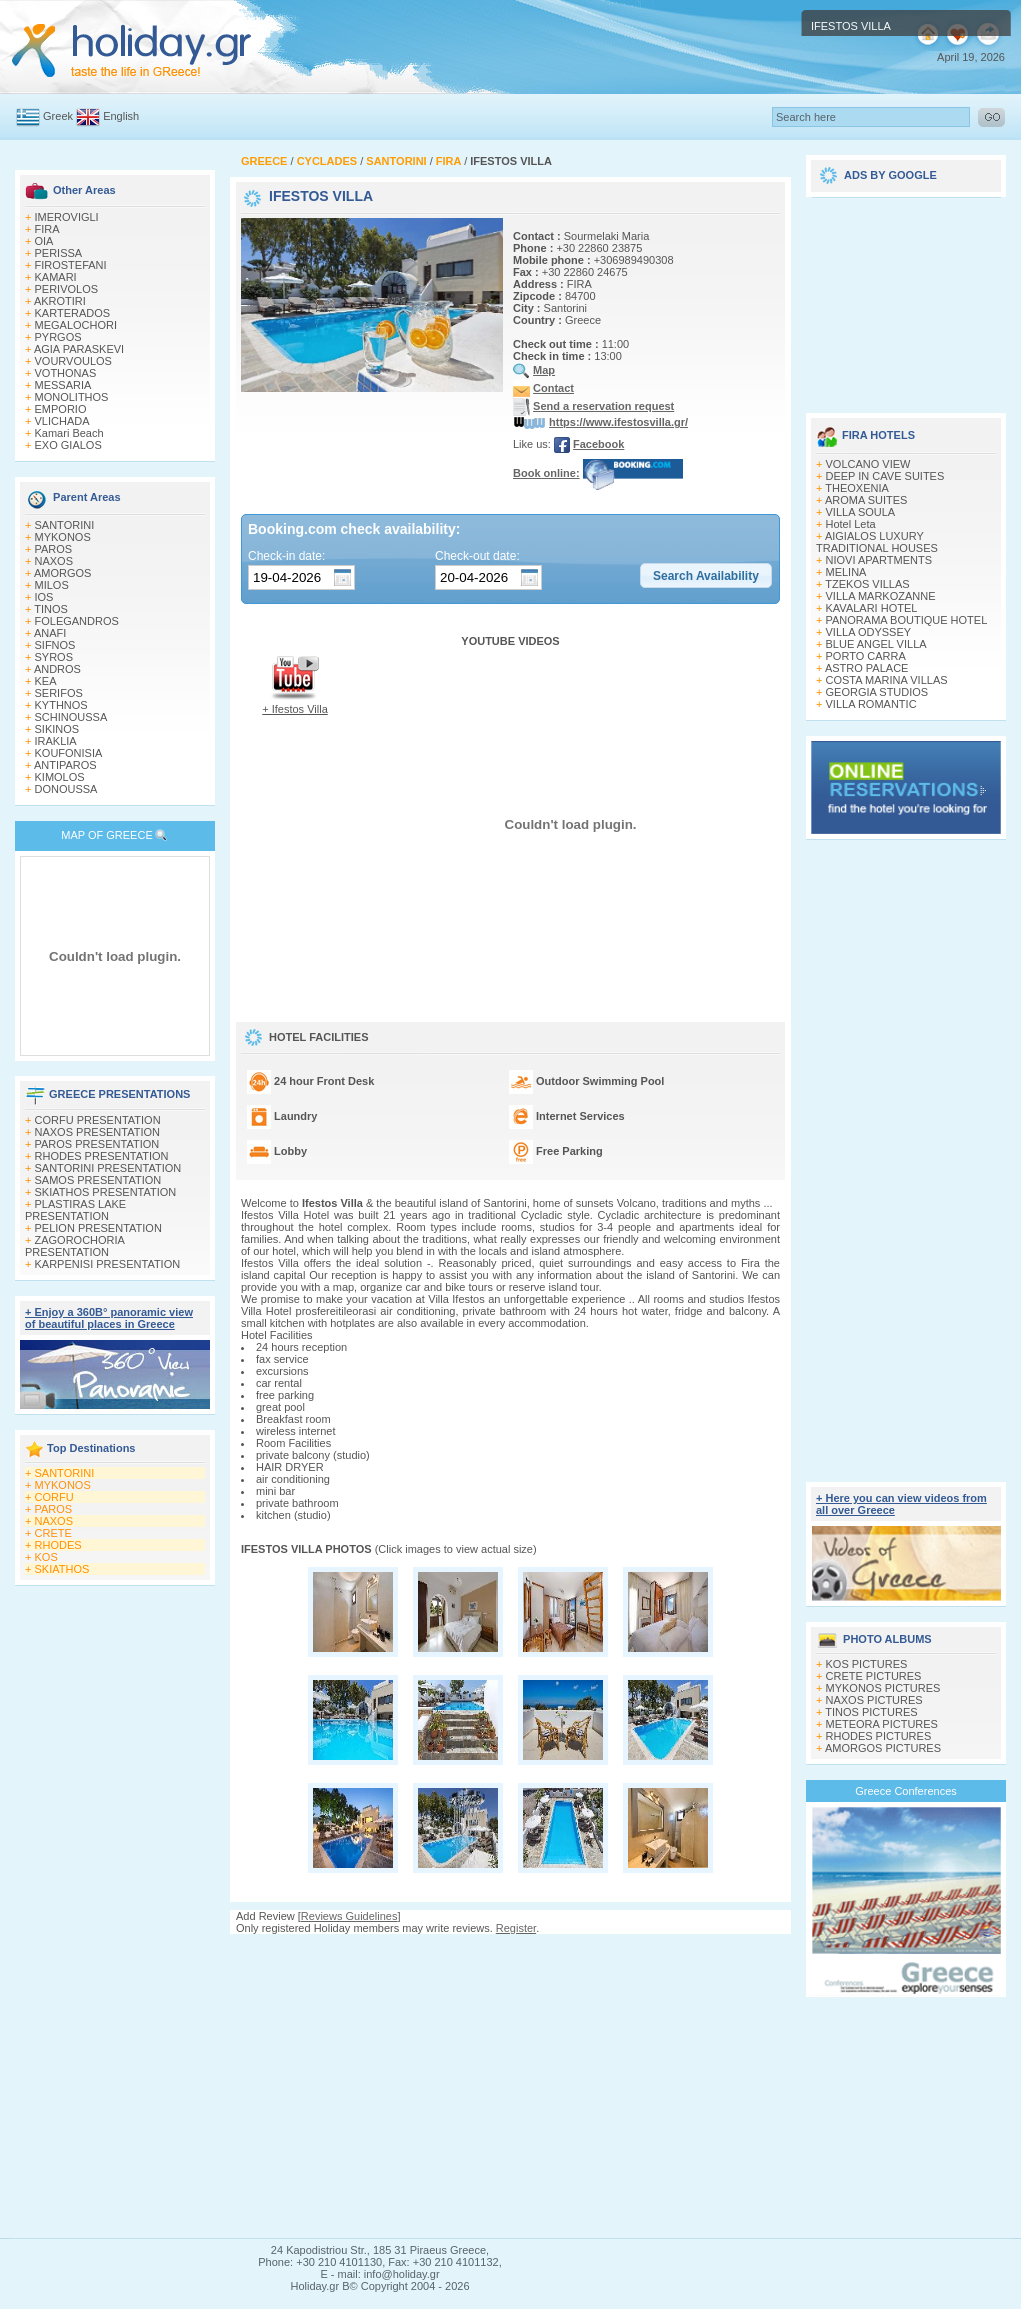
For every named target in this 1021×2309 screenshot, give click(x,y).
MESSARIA (63, 385)
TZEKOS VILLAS (867, 584)
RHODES (58, 1545)
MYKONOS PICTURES (883, 1688)
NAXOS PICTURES (874, 1700)
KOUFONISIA (69, 753)
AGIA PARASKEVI (79, 349)
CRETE (53, 1533)
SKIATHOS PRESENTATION (106, 1192)
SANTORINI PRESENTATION (108, 1168)
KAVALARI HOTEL (872, 608)
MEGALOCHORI (76, 325)
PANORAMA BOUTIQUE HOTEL (907, 620)
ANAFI (50, 633)
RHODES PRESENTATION (102, 1156)
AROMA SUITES (866, 500)
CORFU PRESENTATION (98, 1120)
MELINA (846, 572)
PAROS (54, 549)
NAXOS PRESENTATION (98, 1132)
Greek (58, 116)
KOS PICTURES (867, 1664)
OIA (44, 241)
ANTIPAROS (65, 765)
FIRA (47, 229)
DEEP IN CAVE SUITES (885, 476)
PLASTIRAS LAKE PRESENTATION (75, 1210)
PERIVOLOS (67, 289)
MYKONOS (63, 537)
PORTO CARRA (866, 656)
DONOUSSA (66, 789)
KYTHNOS (61, 705)
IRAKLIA (56, 741)
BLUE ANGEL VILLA (876, 644)
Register (516, 1928)
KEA (46, 681)
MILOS (52, 585)
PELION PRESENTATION (98, 1228)
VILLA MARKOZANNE (881, 596)
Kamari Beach (69, 433)
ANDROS (57, 669)
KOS (46, 1557)
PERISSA (59, 253)
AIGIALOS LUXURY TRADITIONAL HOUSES (877, 542)
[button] (706, 576)
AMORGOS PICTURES (883, 1748)
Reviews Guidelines (349, 1916)
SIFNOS (55, 645)
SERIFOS (59, 693)
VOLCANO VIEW (868, 464)
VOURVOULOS (73, 361)
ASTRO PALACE (867, 668)
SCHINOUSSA (71, 717)
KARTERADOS (73, 313)
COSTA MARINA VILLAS (887, 680)
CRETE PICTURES (874, 1676)
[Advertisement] (510, 2086)
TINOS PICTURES (871, 1712)
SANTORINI (65, 525)
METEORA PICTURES (882, 1724)
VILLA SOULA (861, 512)
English (121, 116)
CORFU (54, 1497)
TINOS (51, 609)
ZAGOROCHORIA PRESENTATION (74, 1246)
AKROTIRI (60, 301)
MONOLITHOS (72, 397)
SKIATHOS (62, 1569)
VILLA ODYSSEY (869, 632)
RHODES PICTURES (879, 1736)
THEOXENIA (857, 488)
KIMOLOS (60, 777)
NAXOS (54, 561)
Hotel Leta (851, 524)
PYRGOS (58, 337)
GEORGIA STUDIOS (877, 692)
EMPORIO (61, 409)
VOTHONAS (66, 373)
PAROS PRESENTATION (97, 1144)
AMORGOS (62, 573)
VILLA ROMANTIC (871, 704)
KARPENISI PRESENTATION (108, 1264)
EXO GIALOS (68, 445)
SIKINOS (57, 729)
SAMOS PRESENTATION (98, 1180)
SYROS (54, 657)
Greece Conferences (906, 1791)
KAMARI (56, 277)
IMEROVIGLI (67, 217)
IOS (44, 597)
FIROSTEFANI (71, 265)
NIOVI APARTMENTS (879, 560)
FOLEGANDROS (77, 621)
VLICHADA (62, 421)
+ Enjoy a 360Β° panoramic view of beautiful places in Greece (109, 1318)
